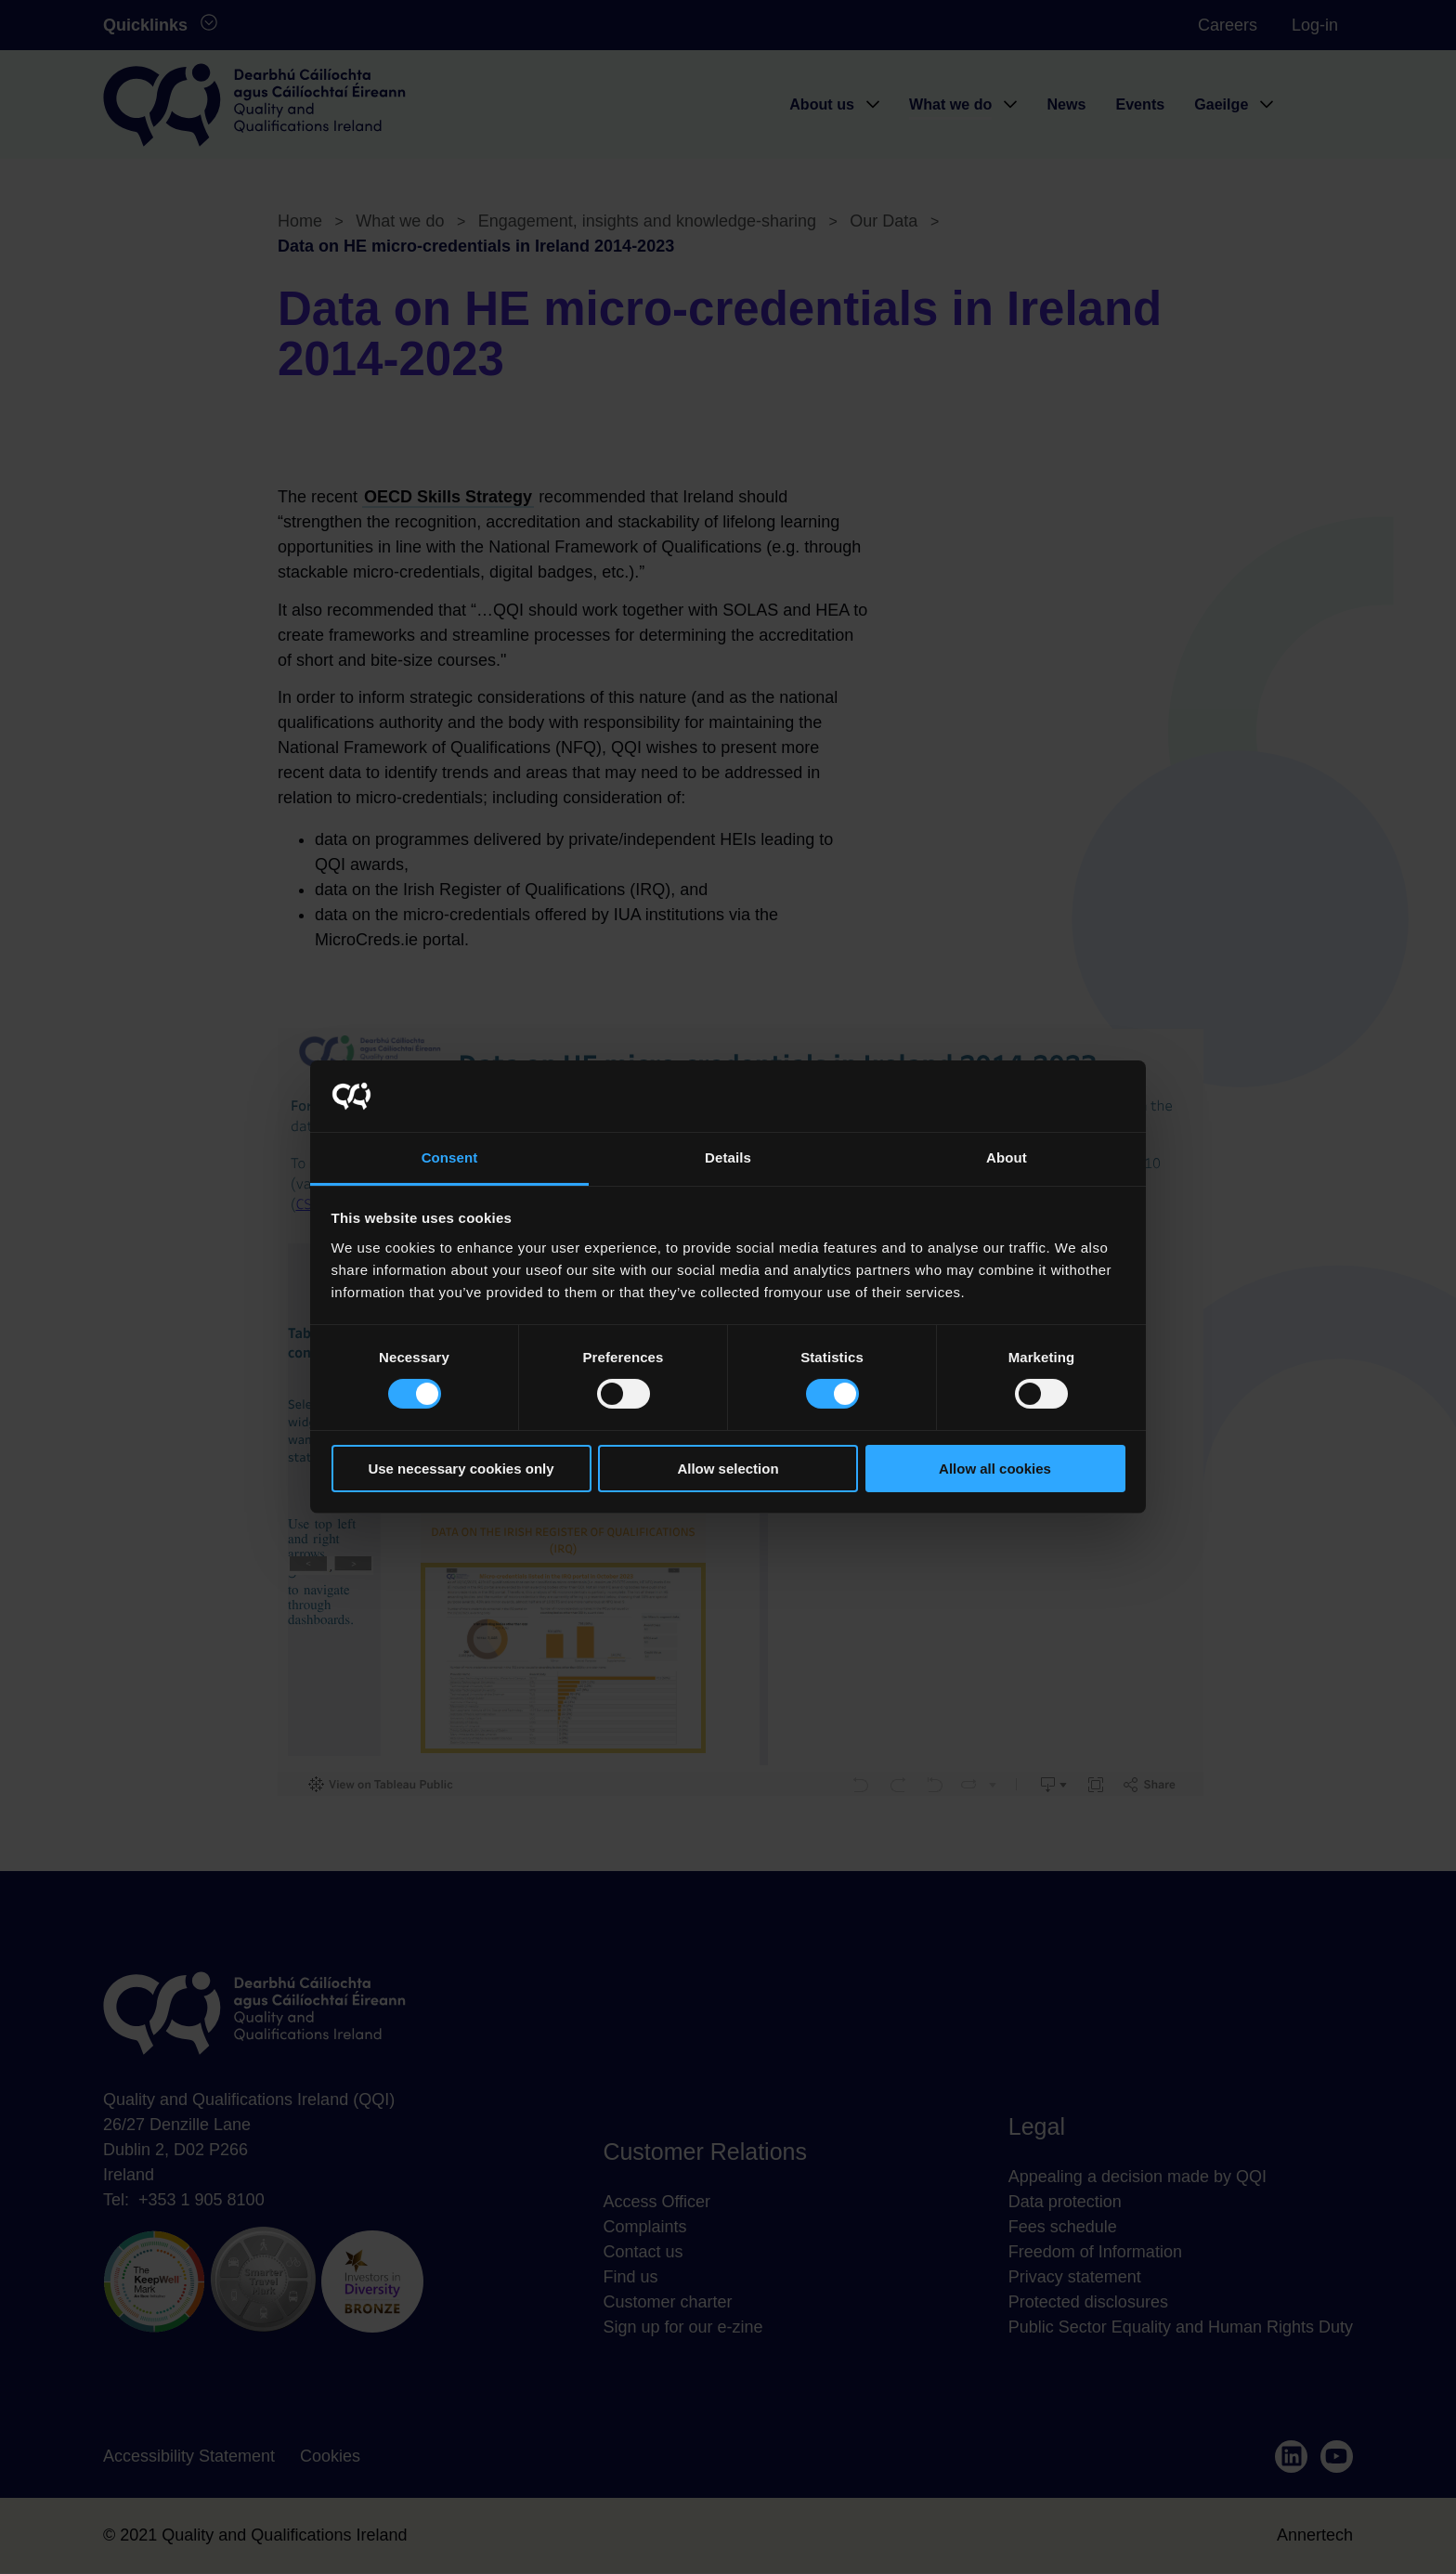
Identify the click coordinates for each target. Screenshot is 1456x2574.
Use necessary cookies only (460, 1468)
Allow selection (727, 1468)
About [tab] (1006, 1157)
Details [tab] (728, 1157)
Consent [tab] (450, 1157)
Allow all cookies (995, 1468)
